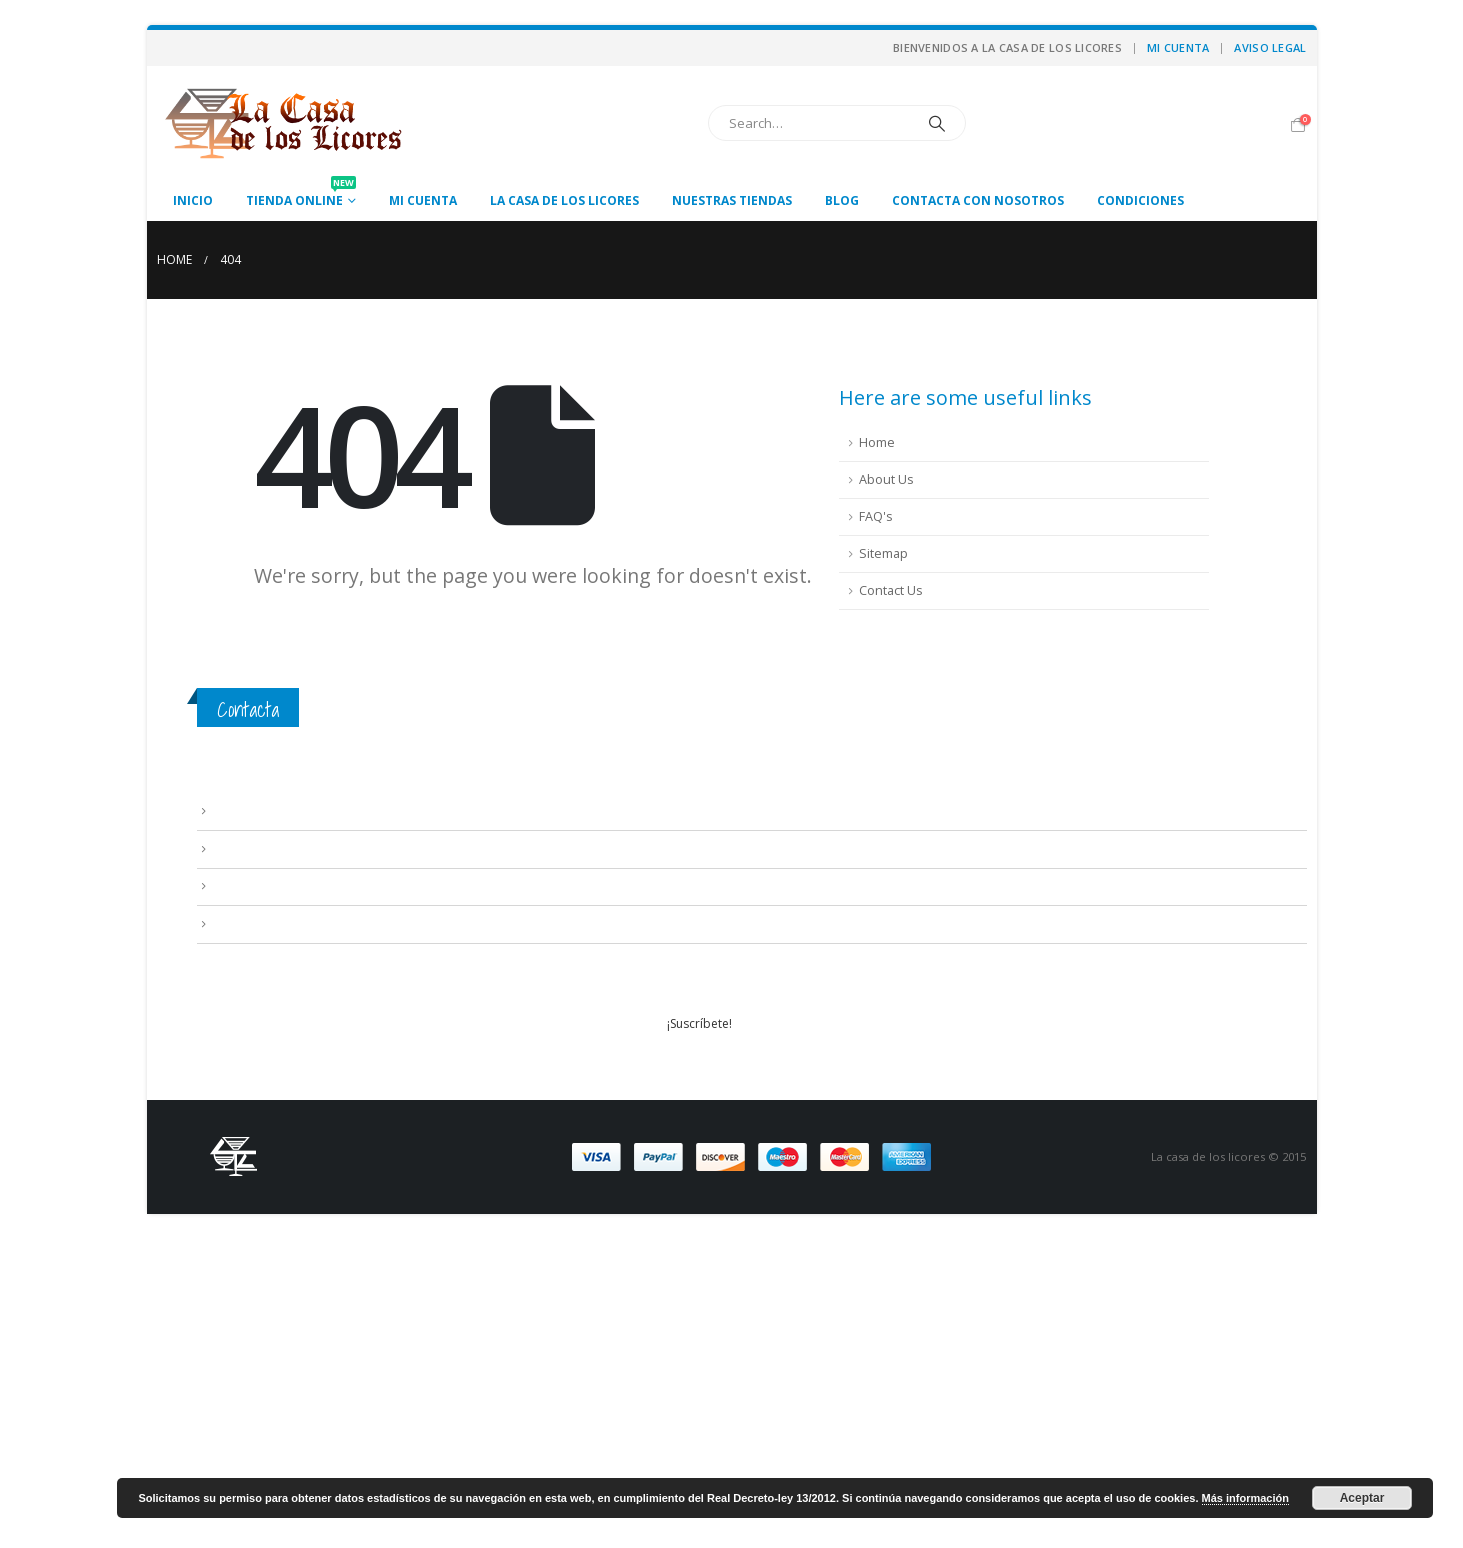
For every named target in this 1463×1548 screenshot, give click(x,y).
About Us (886, 479)
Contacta (248, 709)
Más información (1245, 1498)
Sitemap (883, 553)
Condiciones (1140, 200)
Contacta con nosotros (978, 200)
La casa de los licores (564, 200)
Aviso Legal (1270, 47)
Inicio (193, 200)
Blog (842, 200)
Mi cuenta (1178, 47)
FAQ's (876, 516)
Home (877, 442)
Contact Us (891, 590)
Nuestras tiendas (732, 200)
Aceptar (1362, 1498)
